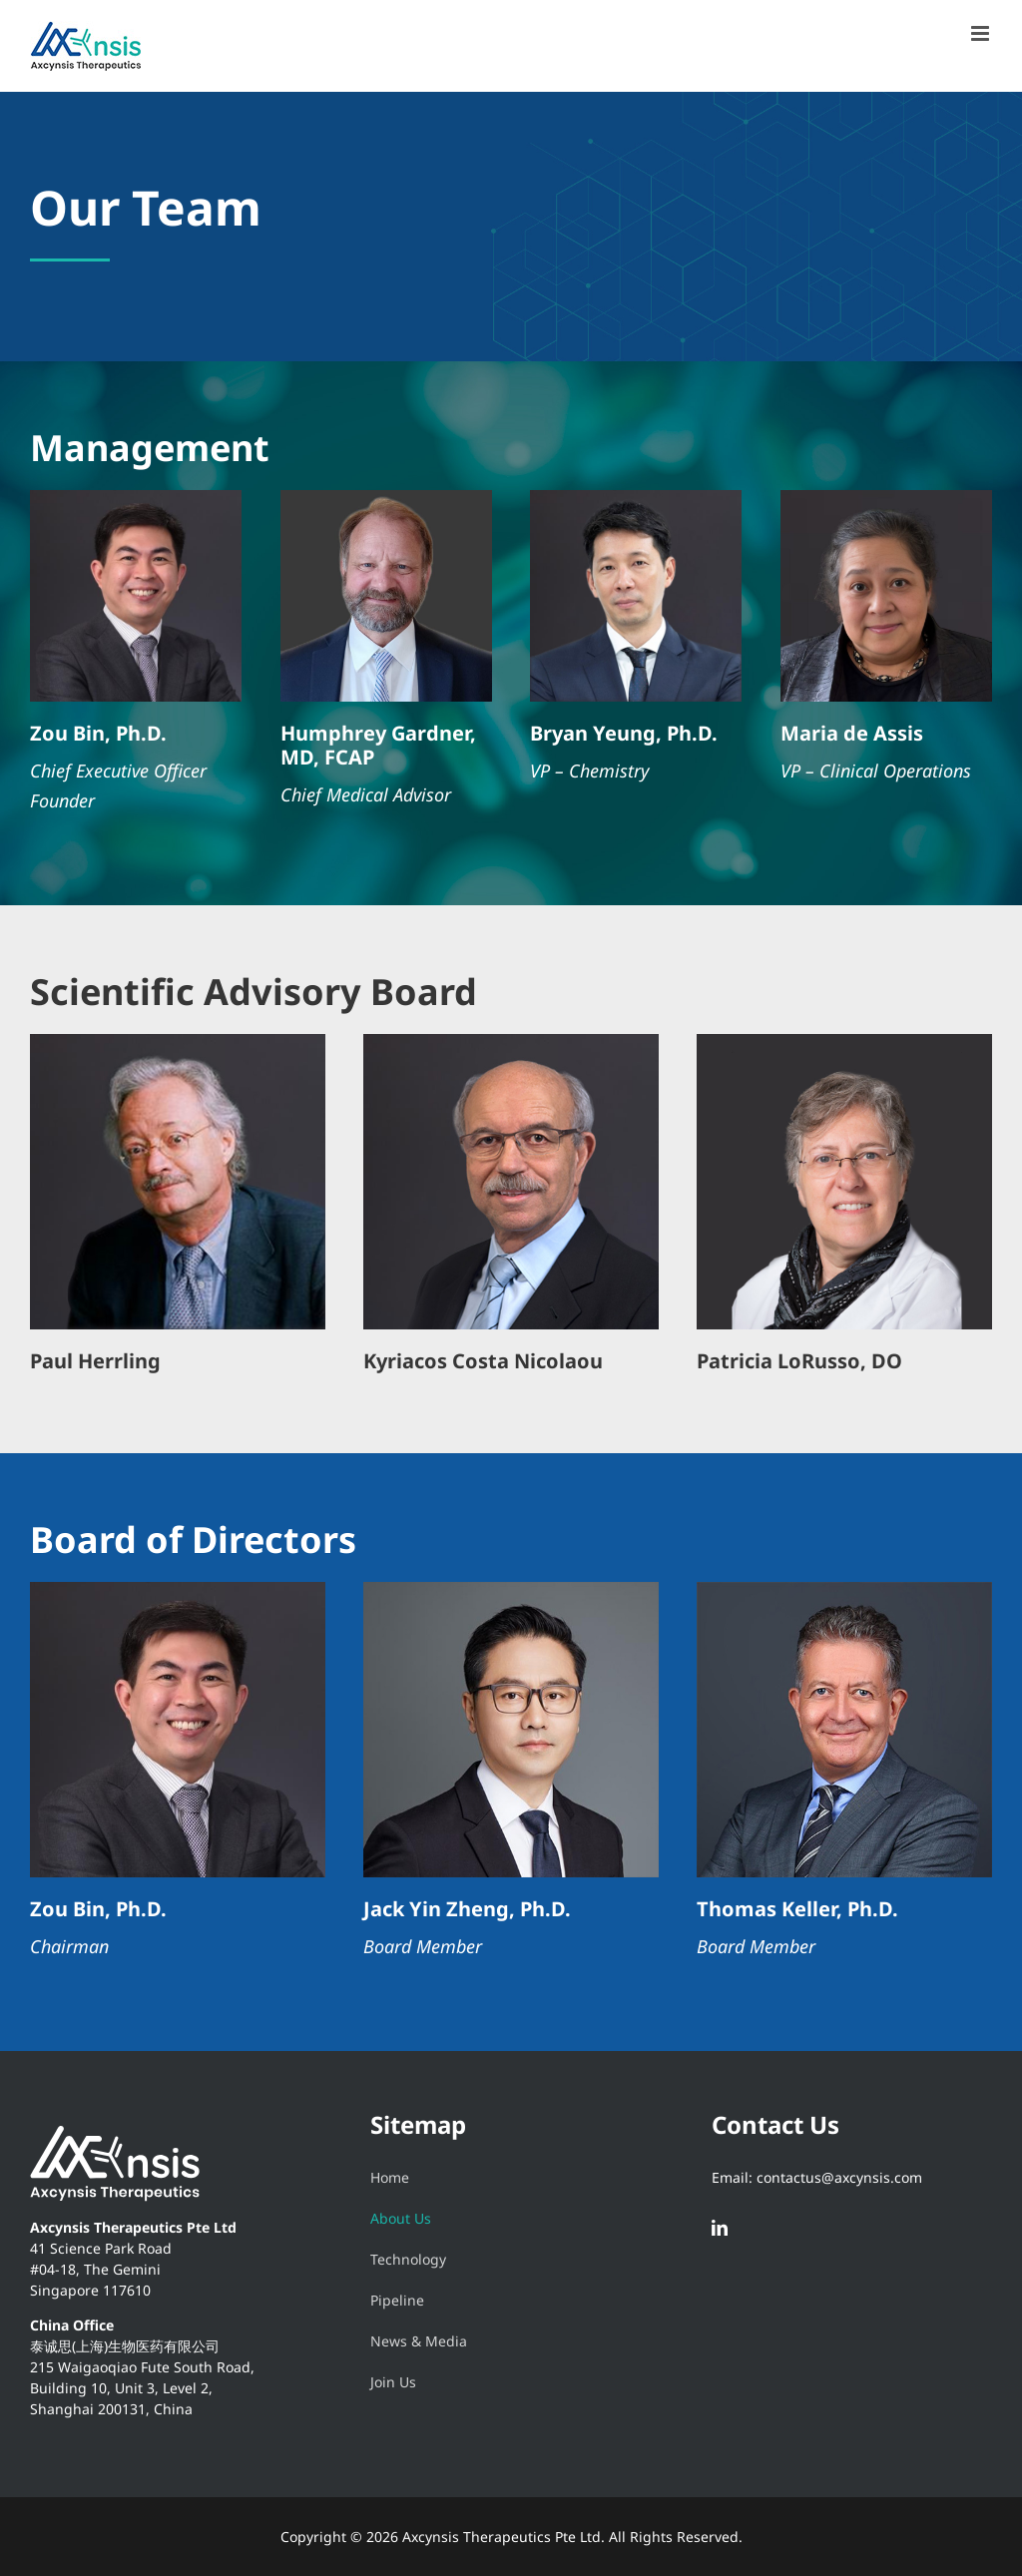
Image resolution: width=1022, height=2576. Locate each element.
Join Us (393, 2381)
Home (389, 2177)
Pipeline (397, 2300)
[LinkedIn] (720, 2228)
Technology (408, 2259)
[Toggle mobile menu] (981, 33)
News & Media (418, 2340)
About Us (400, 2218)
